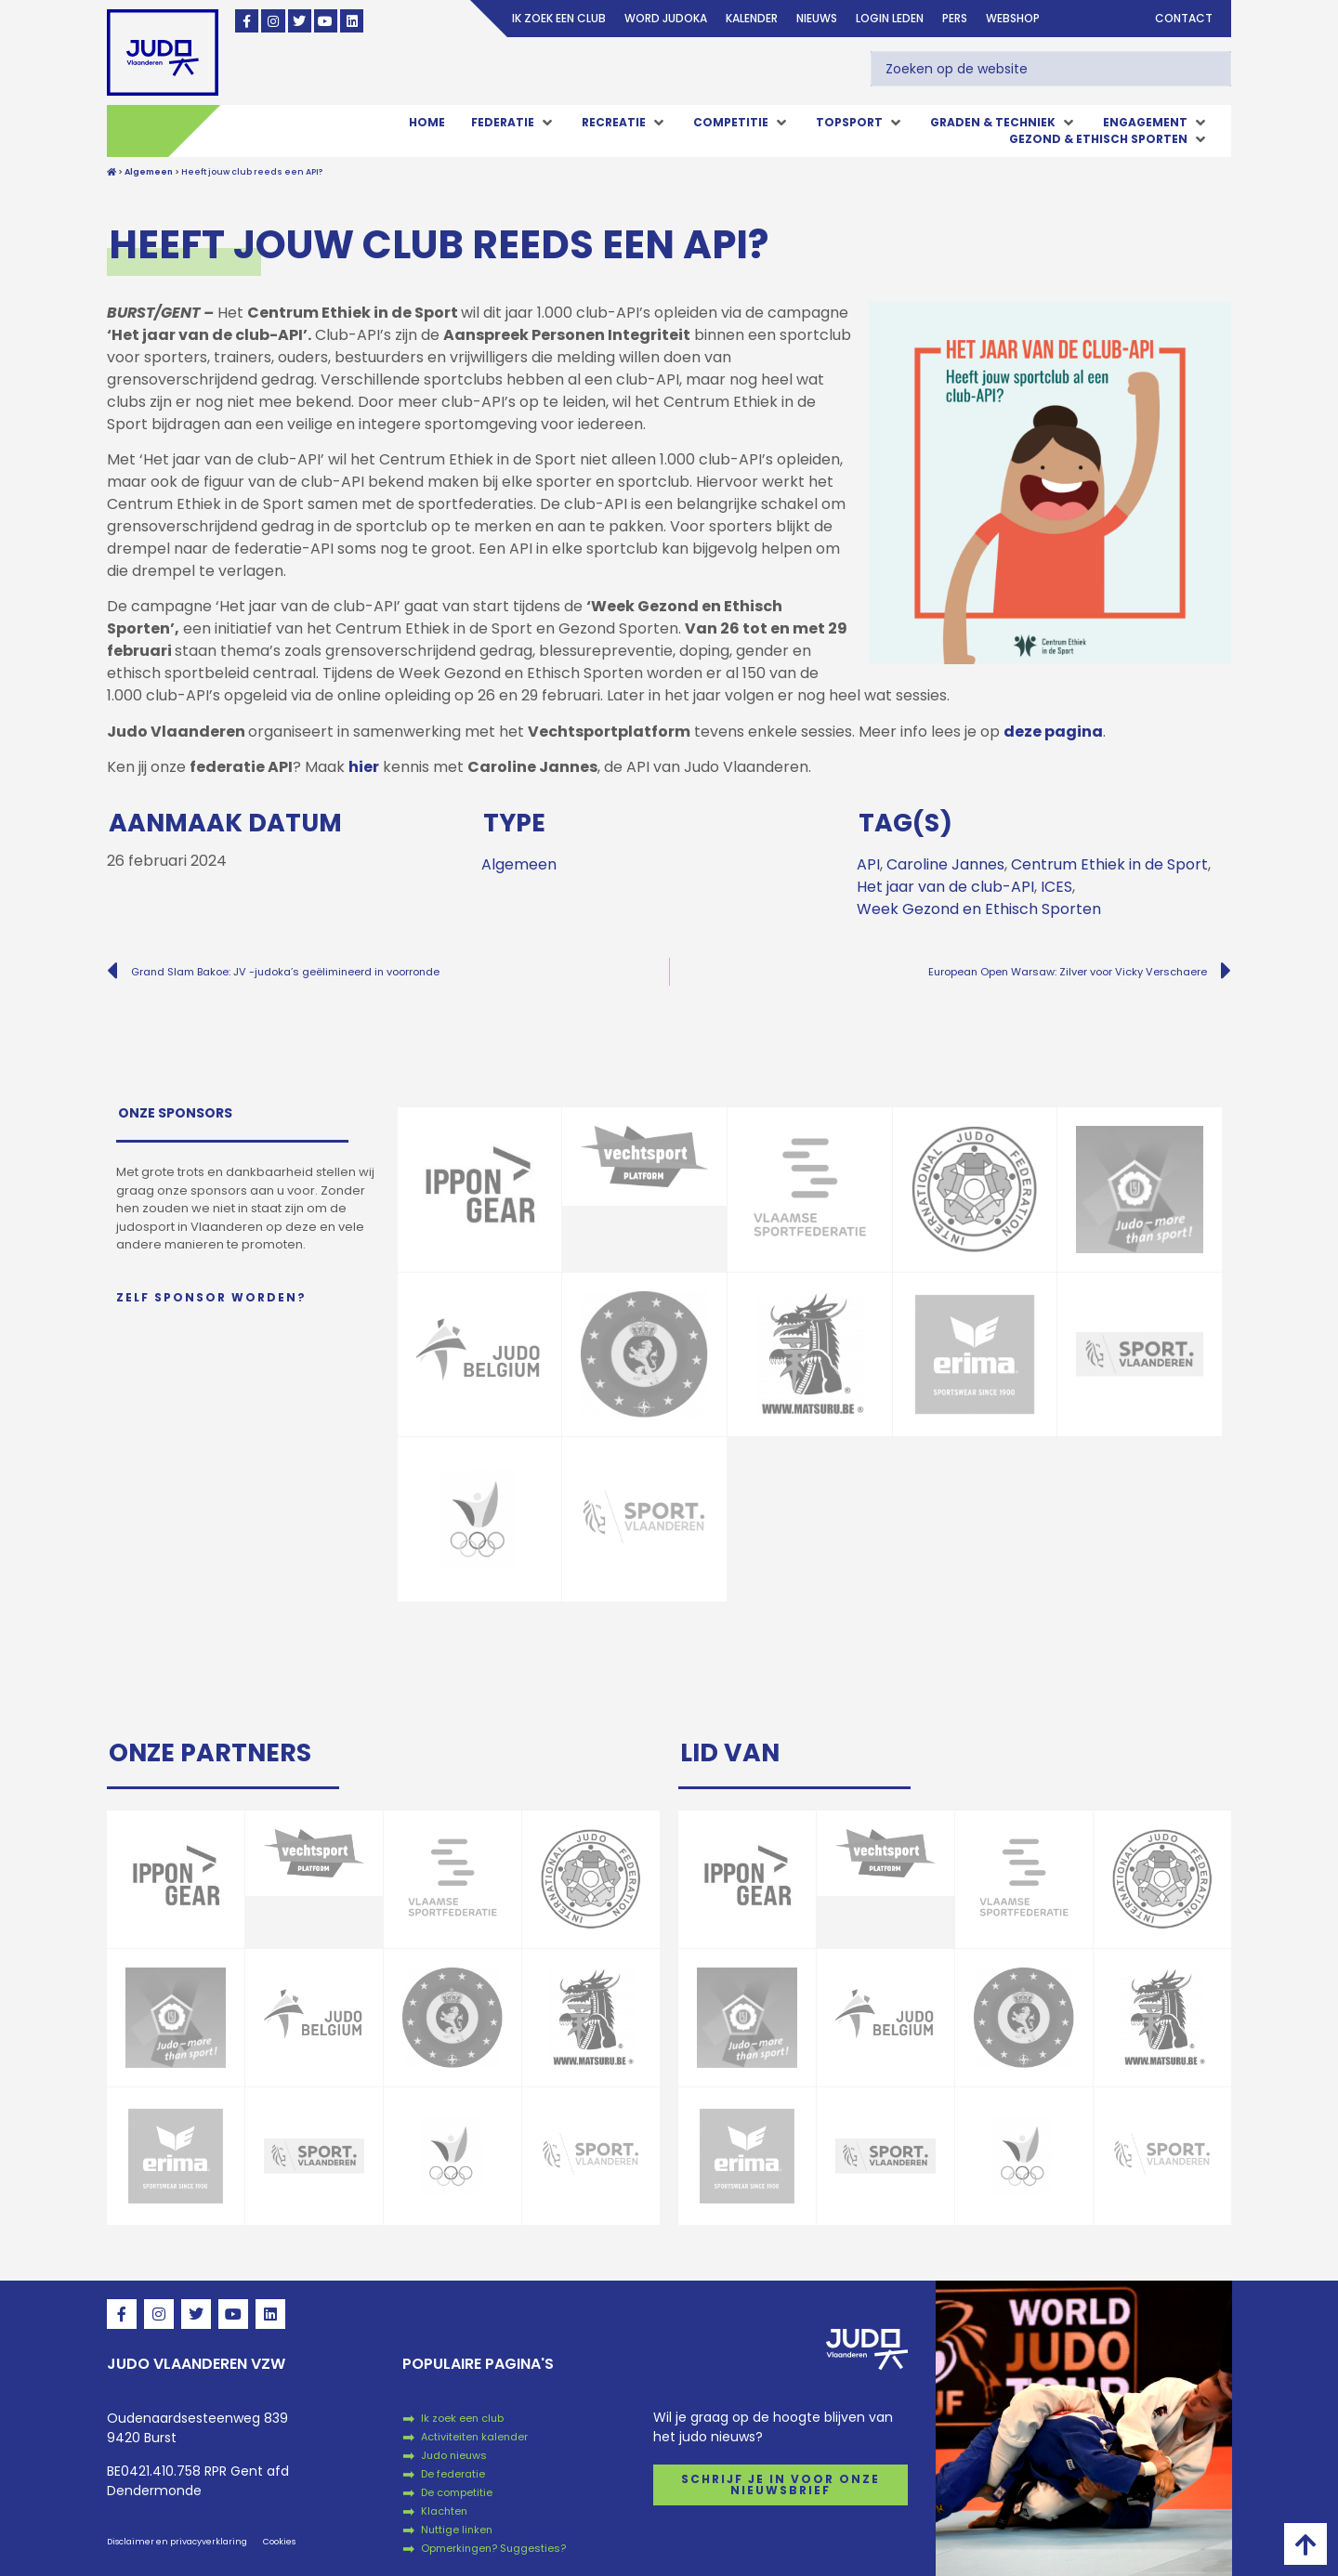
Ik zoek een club (559, 18)
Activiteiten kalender (474, 2436)
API (868, 864)
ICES (1056, 886)
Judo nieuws (454, 2455)
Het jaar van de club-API (945, 886)
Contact (1184, 18)
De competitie (456, 2492)
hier (363, 767)
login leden (890, 18)
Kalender (752, 18)
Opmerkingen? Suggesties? (493, 2548)
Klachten (444, 2511)
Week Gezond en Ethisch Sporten (979, 909)
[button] (513, 122)
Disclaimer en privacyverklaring (177, 2541)
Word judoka (665, 18)
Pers (954, 18)
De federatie (453, 2473)
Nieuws (816, 18)
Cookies (279, 2541)
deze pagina (1053, 731)
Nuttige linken (456, 2529)
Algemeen (519, 864)
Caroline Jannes (945, 864)
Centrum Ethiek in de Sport (1109, 864)
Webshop (1013, 18)
